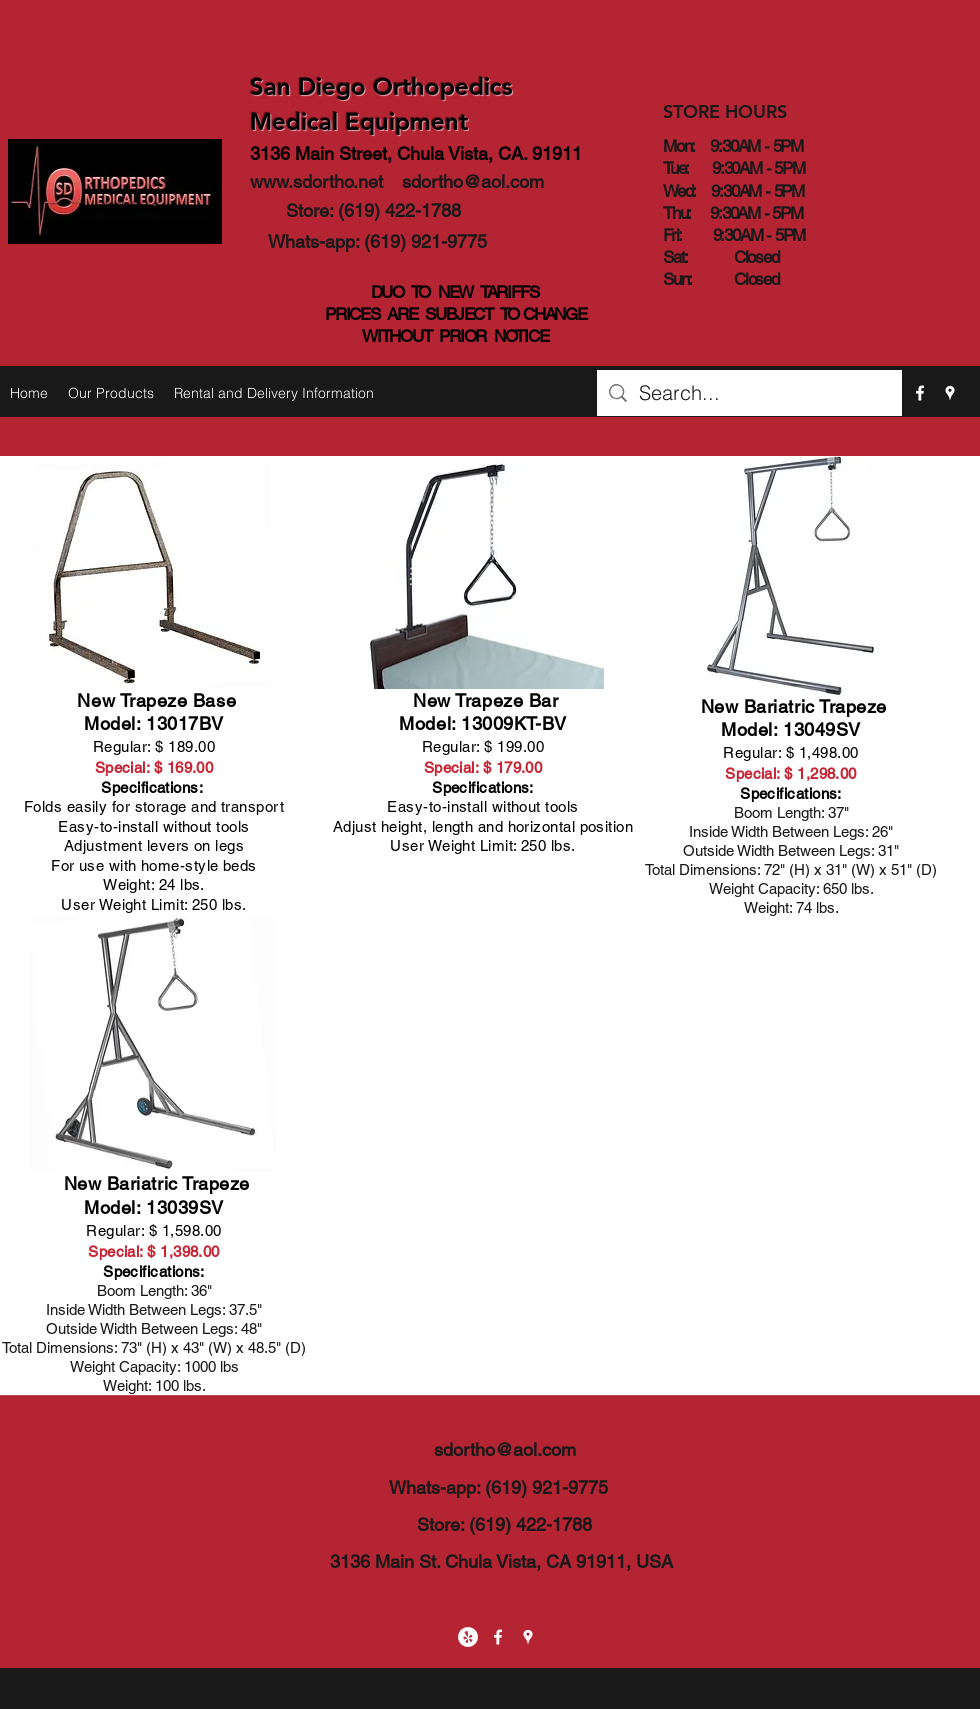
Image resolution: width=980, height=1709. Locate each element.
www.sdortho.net (316, 181)
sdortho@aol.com (473, 181)
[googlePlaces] (950, 393)
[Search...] (749, 393)
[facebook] (920, 393)
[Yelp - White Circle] (468, 1637)
